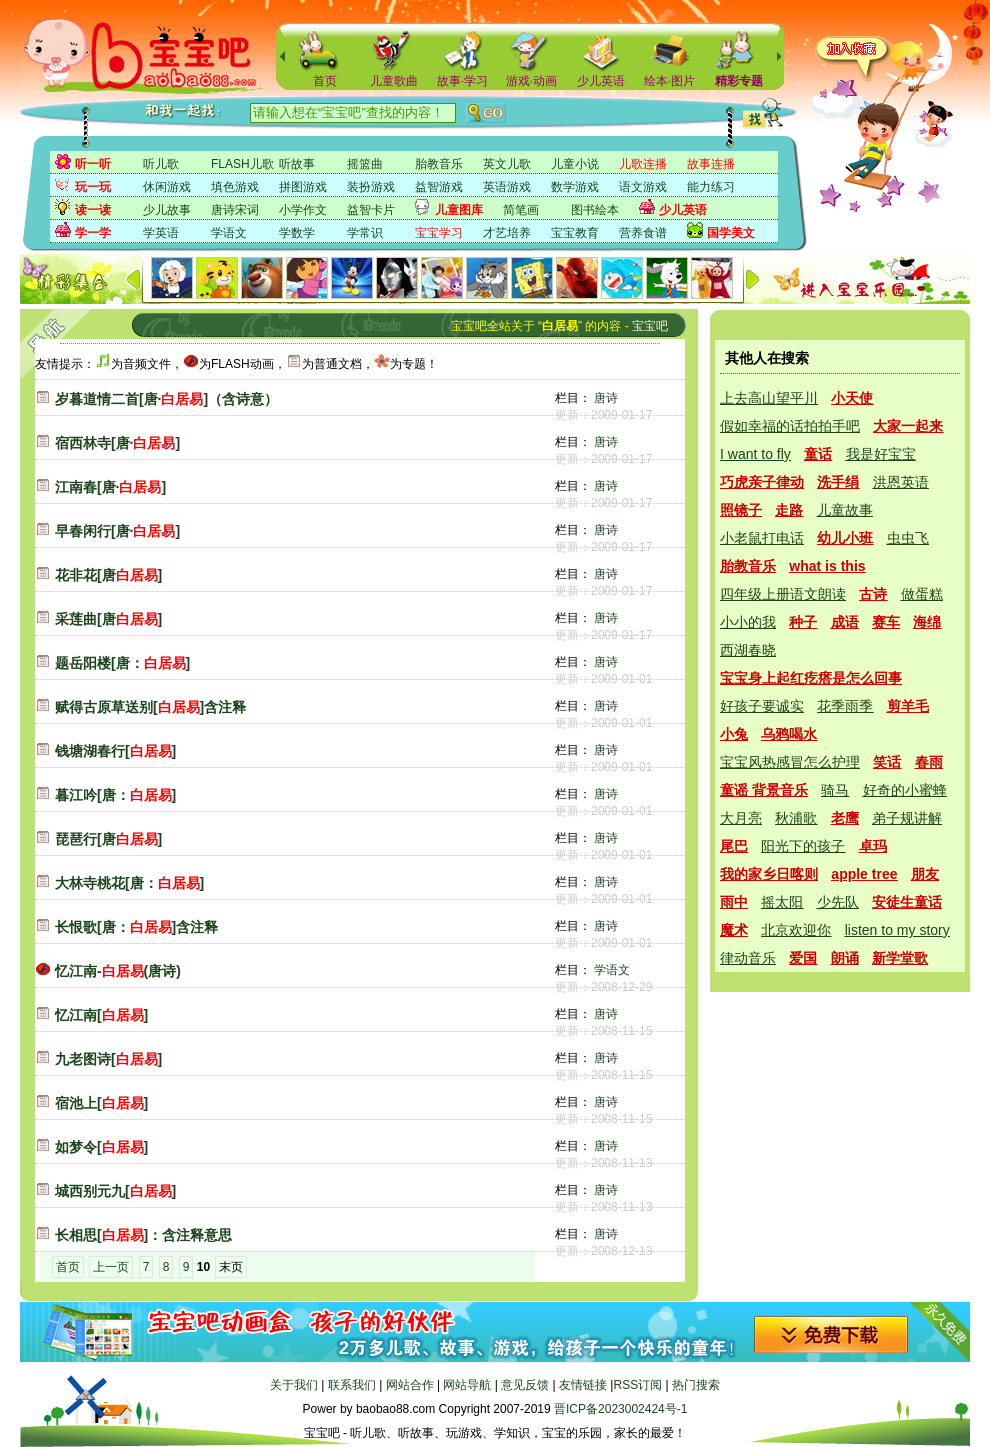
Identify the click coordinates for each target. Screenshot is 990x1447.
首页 (325, 81)
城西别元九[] (115, 1191)
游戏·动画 (531, 81)
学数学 (297, 233)
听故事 (297, 164)
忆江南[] (101, 1015)
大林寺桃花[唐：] (129, 883)
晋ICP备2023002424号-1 (620, 1409)
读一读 (93, 210)
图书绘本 (595, 210)
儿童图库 (459, 210)
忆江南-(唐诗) (118, 971)
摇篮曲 (365, 164)
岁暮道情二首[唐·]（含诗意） (166, 399)
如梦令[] (101, 1147)
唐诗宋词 (235, 210)
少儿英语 (601, 81)
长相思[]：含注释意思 (143, 1235)
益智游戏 (439, 187)
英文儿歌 (507, 164)
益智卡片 (371, 210)
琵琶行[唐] (108, 839)
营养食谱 (643, 233)
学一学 (93, 233)
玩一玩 (93, 187)
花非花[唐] (108, 575)
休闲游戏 (167, 187)
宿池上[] (101, 1103)
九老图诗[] (108, 1059)
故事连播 (711, 164)
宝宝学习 (439, 233)
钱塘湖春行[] (115, 751)
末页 (231, 1267)
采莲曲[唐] (108, 619)
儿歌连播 (643, 164)
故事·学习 (462, 81)
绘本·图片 (669, 81)
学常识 (365, 233)
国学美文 (731, 233)
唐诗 (606, 398)
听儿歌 (161, 164)
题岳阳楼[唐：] (122, 663)
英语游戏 (507, 187)
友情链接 (583, 1385)
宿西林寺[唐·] (117, 443)
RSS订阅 (637, 1385)
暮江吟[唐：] (115, 795)
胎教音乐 (439, 164)
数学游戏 (575, 187)
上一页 (111, 1267)
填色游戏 (235, 187)
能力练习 (711, 187)
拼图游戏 (303, 187)
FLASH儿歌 (242, 164)
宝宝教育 (575, 233)
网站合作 (410, 1385)
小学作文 (303, 210)
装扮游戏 (371, 187)
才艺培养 (507, 233)
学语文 (229, 233)
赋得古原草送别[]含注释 (150, 707)
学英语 (161, 233)
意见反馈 (525, 1385)
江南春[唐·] (110, 487)
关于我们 (294, 1385)
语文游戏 (643, 187)
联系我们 (352, 1385)
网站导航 (467, 1385)
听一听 (93, 164)
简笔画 (521, 210)
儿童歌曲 (394, 81)
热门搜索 (696, 1385)
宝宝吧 (650, 326)
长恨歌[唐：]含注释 (136, 927)
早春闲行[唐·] (117, 531)
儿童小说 (575, 164)
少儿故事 (167, 210)
